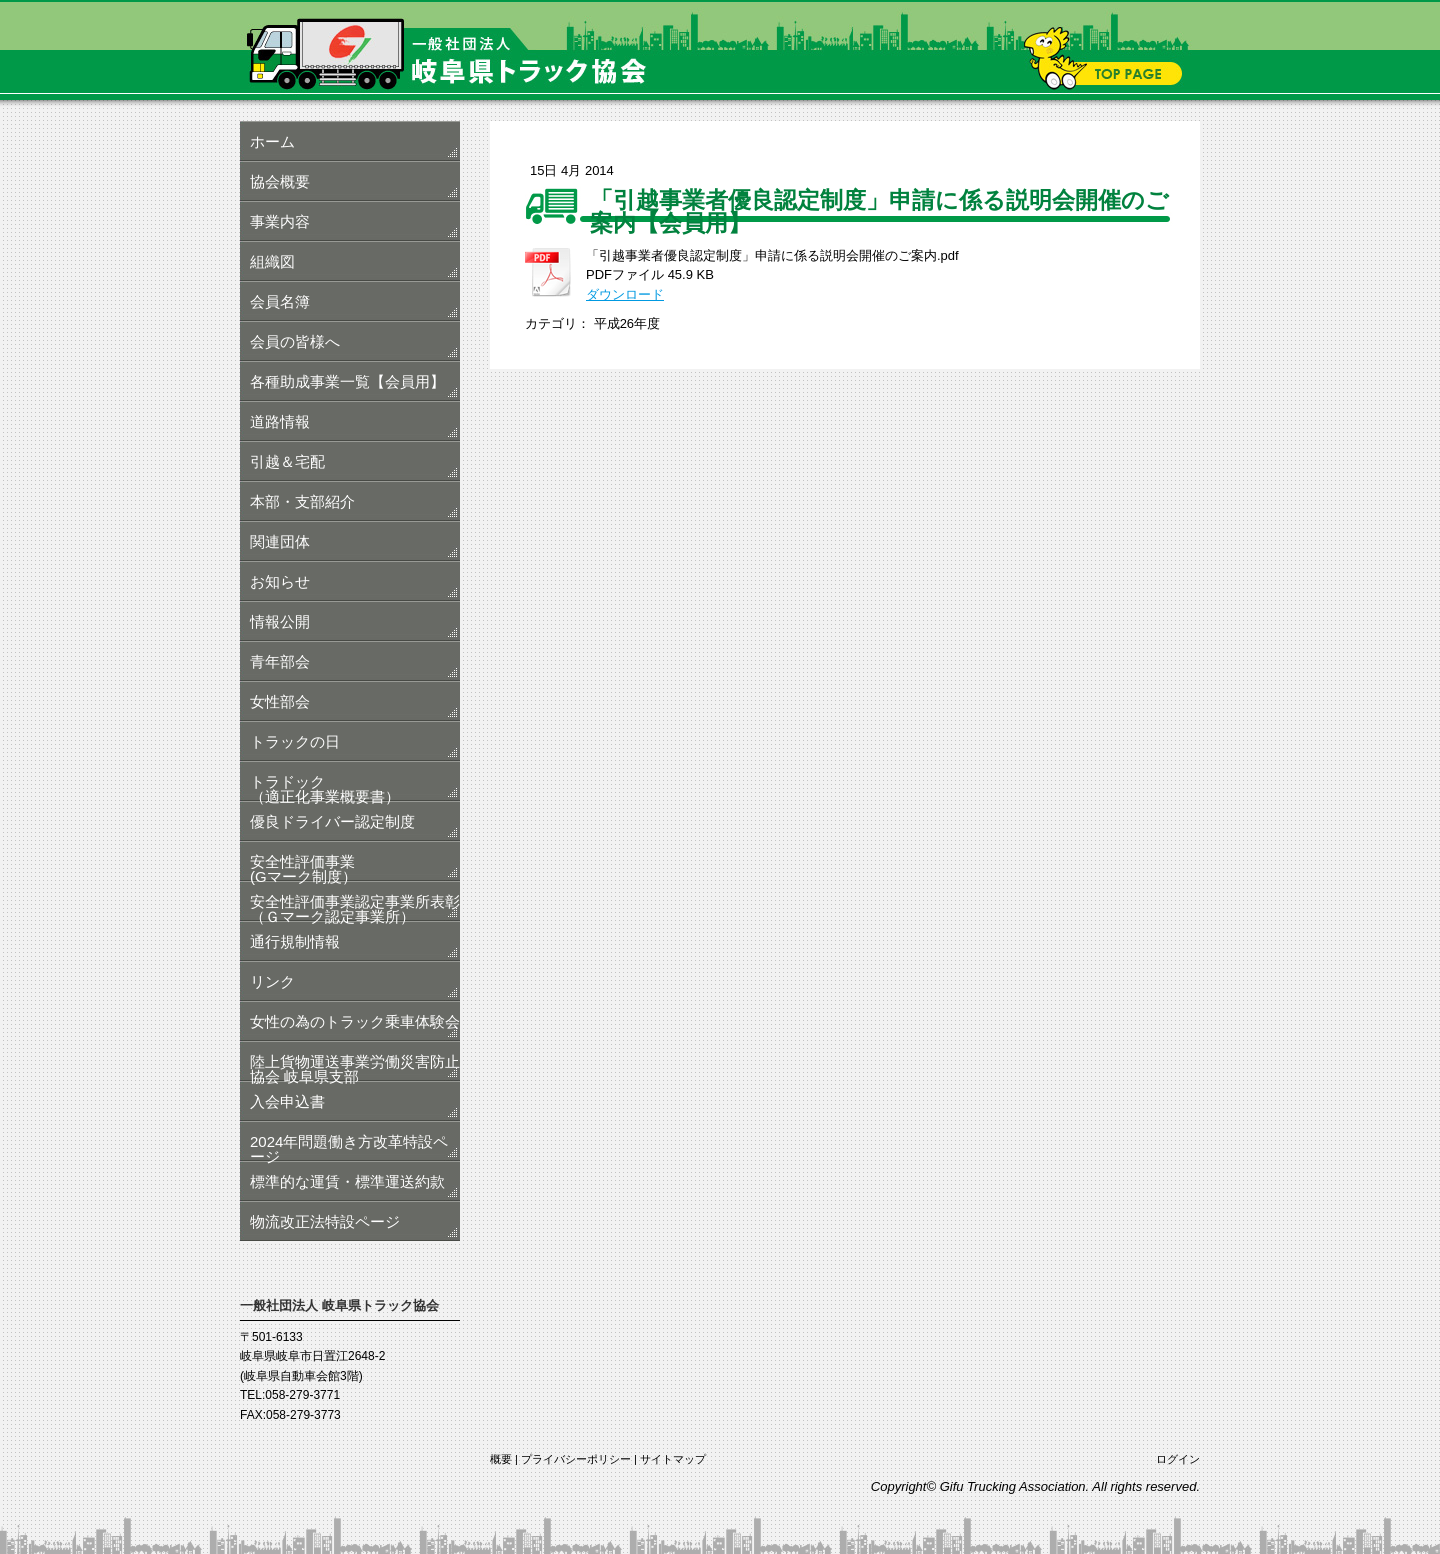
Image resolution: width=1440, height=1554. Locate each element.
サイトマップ (673, 1459)
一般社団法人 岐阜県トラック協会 (720, 50)
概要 (501, 1459)
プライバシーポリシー (576, 1459)
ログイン (1178, 1459)
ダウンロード (625, 294)
